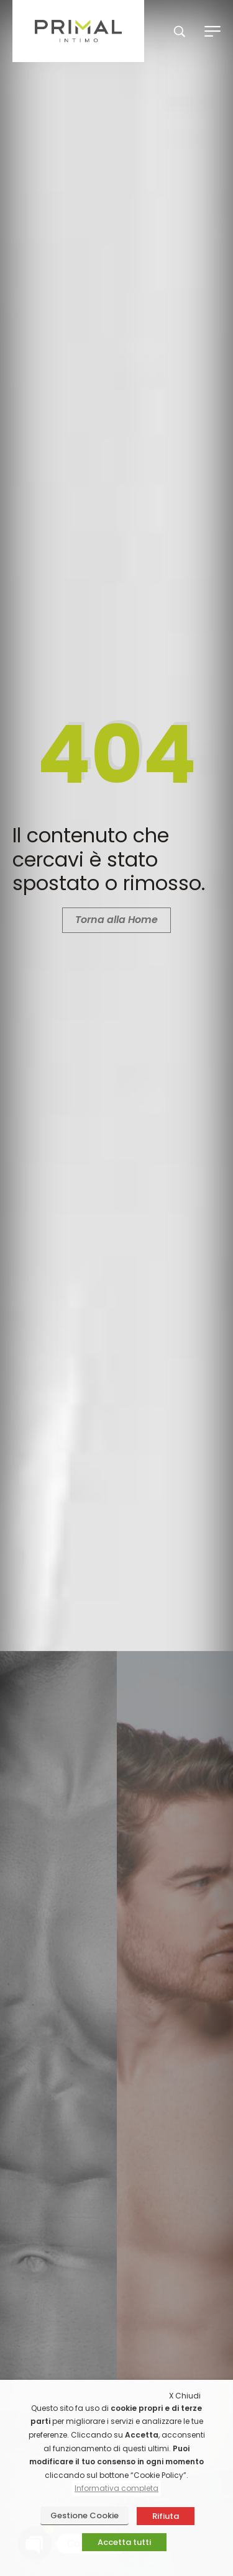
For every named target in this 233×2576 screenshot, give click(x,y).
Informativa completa (116, 2488)
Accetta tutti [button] (124, 2542)
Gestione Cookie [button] (84, 2515)
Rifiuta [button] (165, 2516)
